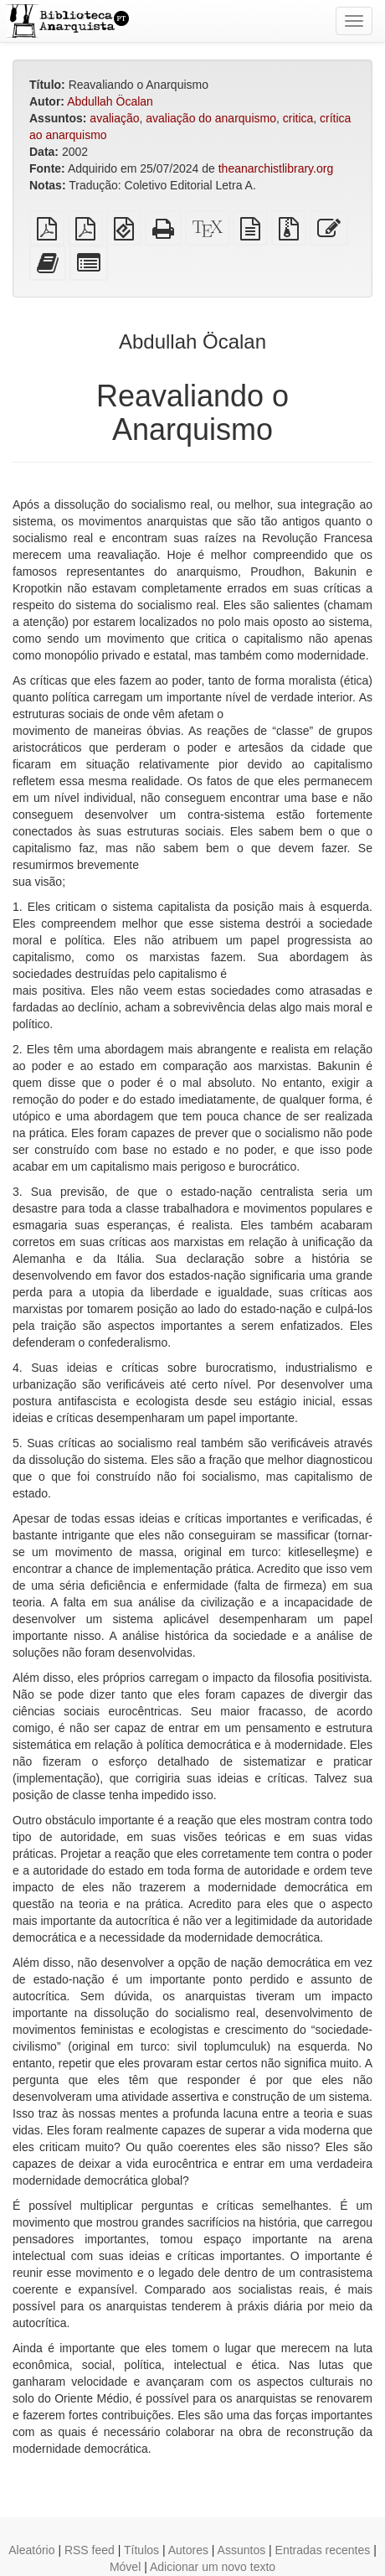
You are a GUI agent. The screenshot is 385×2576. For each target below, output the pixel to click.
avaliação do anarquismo (211, 118)
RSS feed (89, 2550)
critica (298, 118)
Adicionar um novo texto (212, 2566)
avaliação (114, 118)
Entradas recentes (323, 2550)
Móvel (125, 2566)
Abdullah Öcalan (110, 101)
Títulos (141, 2550)
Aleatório (31, 2550)
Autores (188, 2550)
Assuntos (242, 2550)
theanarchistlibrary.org (275, 168)
